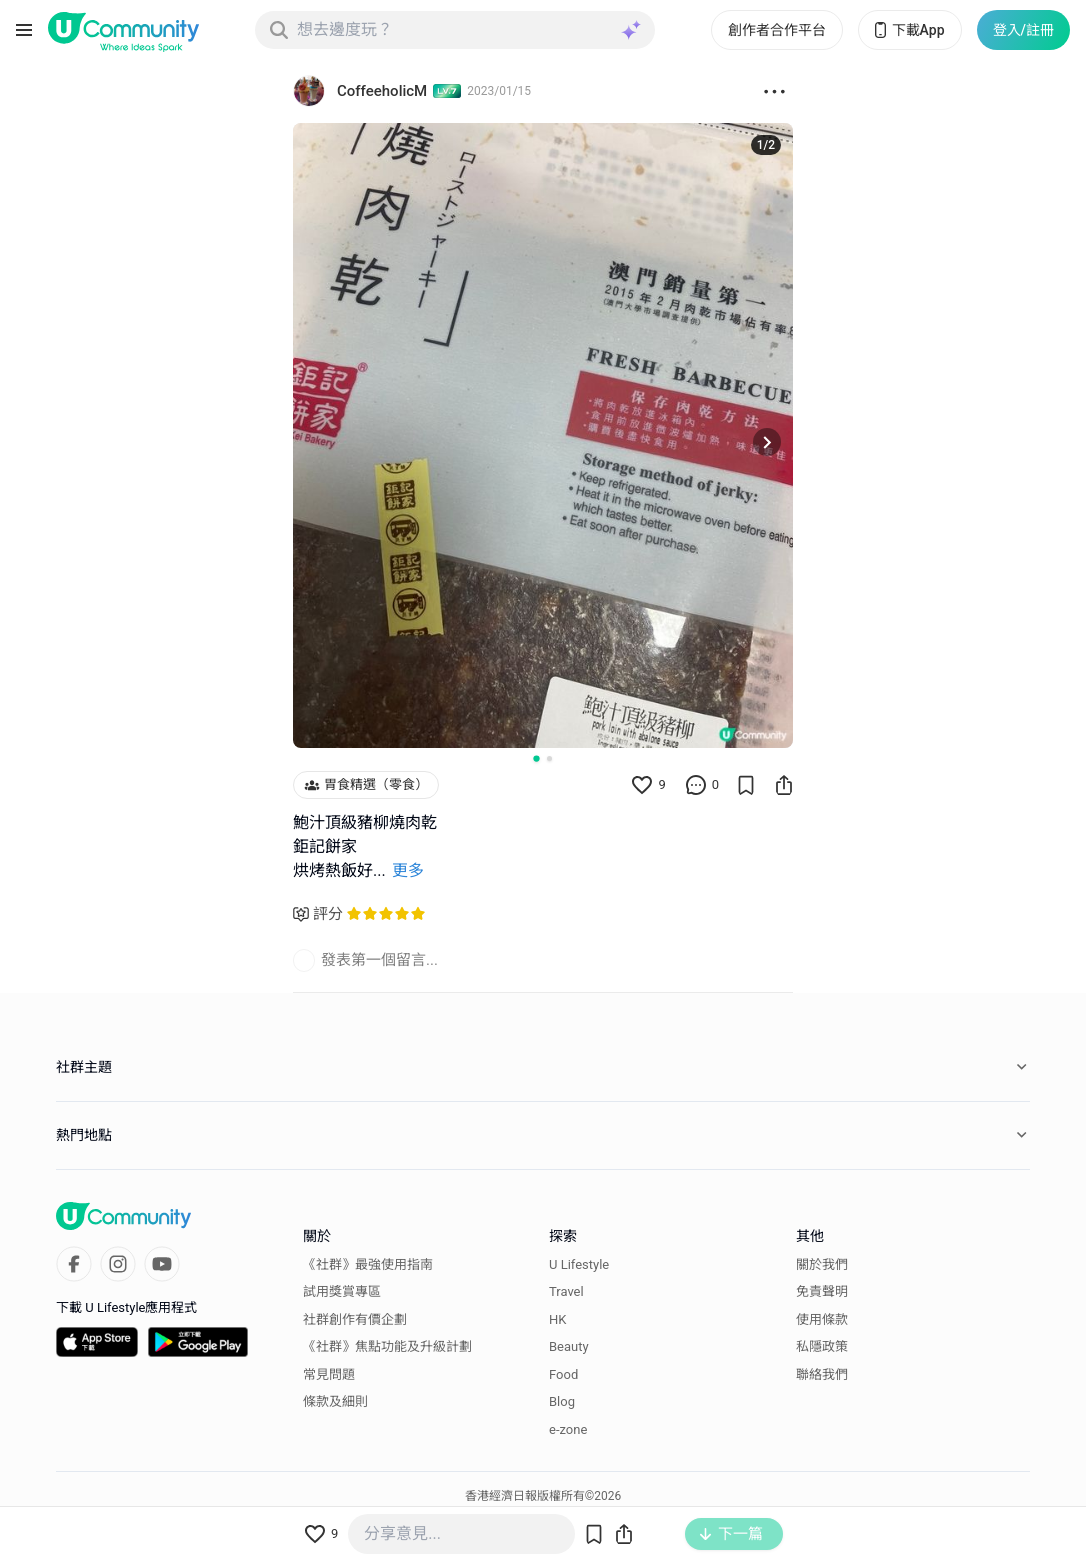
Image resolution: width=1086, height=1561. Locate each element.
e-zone (568, 1429)
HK (557, 1319)
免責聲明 (822, 1291)
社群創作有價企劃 (355, 1319)
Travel (566, 1291)
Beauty (569, 1346)
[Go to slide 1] (536, 758)
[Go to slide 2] (549, 758)
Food (563, 1374)
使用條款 (822, 1319)
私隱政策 (822, 1346)
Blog (562, 1401)
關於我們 (822, 1264)
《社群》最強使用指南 (368, 1264)
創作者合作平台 (777, 30)
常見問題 (329, 1374)
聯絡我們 (822, 1374)
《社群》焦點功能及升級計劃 (387, 1346)
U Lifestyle (579, 1264)
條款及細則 (335, 1401)
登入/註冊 (1023, 30)
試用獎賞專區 (342, 1291)
